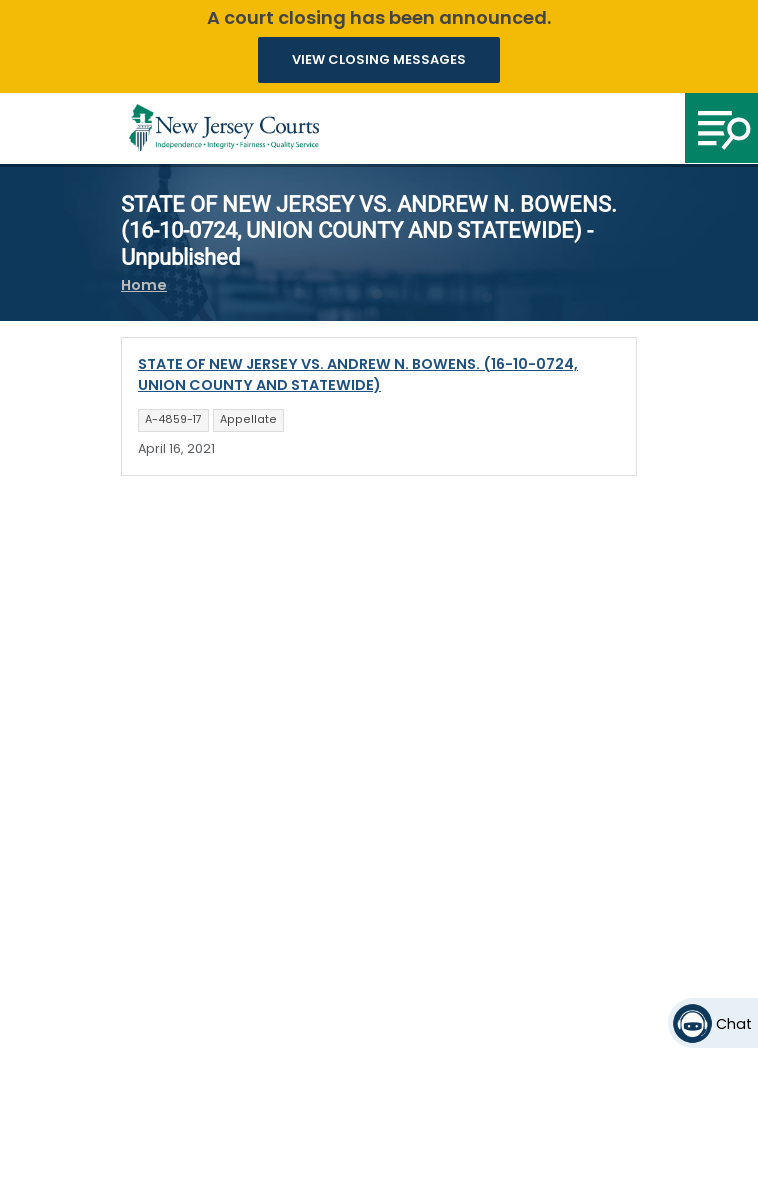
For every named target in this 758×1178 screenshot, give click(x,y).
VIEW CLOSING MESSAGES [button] (379, 59)
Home (144, 285)
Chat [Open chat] (734, 1024)
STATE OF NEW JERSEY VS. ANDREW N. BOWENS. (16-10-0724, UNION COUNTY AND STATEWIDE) (358, 375)
